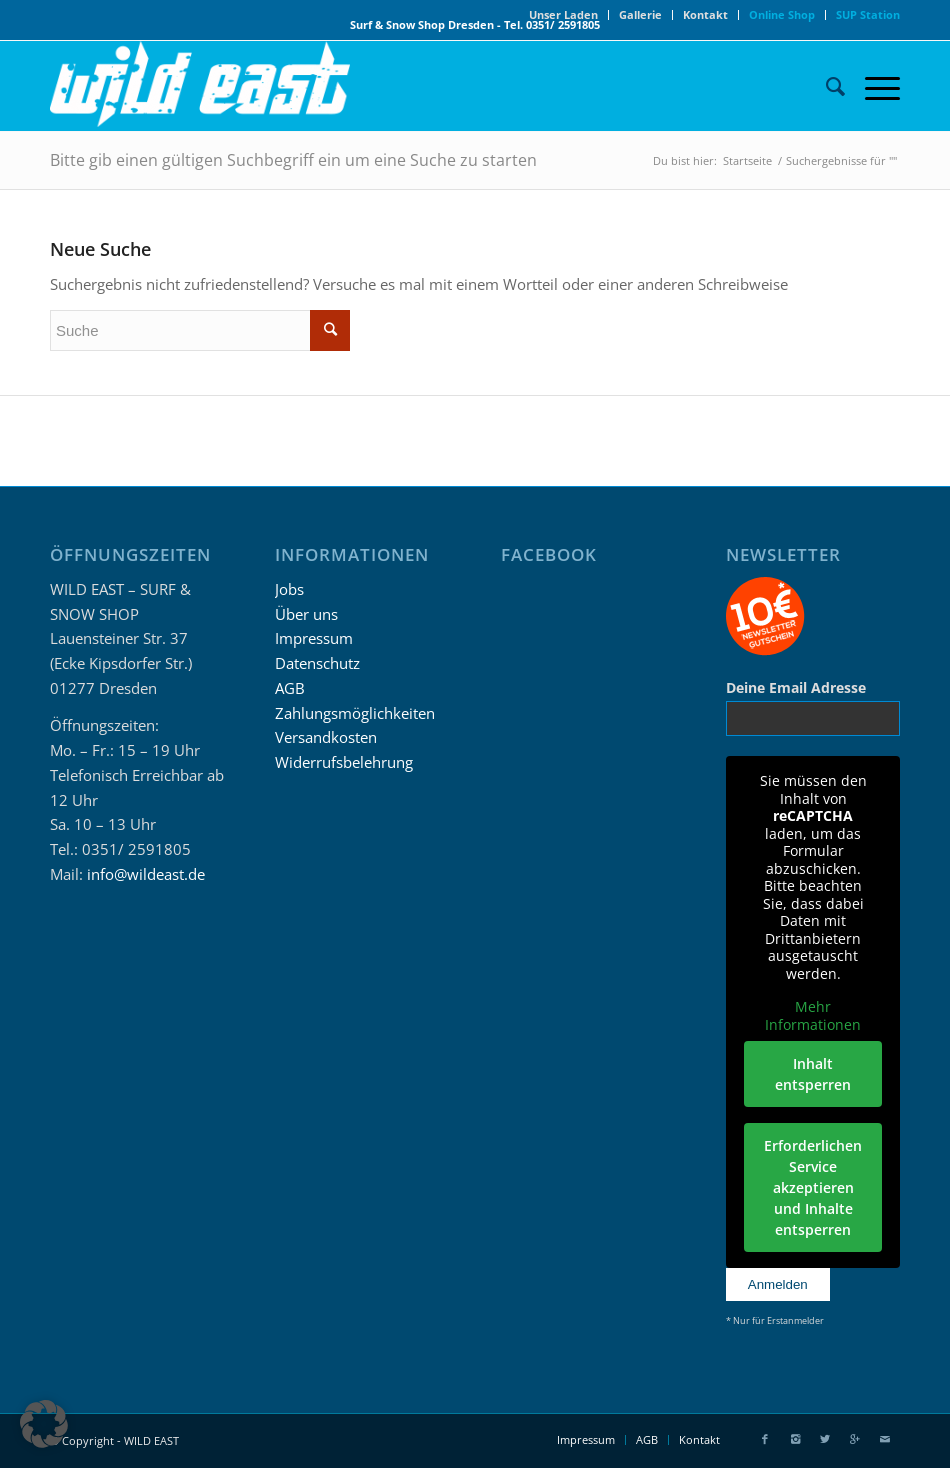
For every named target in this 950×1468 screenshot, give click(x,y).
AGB (290, 688)
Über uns (306, 614)
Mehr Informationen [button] (813, 1015)
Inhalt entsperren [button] (813, 1074)
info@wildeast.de (146, 874)
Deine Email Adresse (796, 687)
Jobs (289, 589)
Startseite (747, 160)
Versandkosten (326, 737)
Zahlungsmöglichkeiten (355, 713)
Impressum (314, 638)
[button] (44, 1424)
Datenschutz (317, 663)
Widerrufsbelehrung (344, 762)
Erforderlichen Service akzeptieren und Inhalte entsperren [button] (813, 1187)
